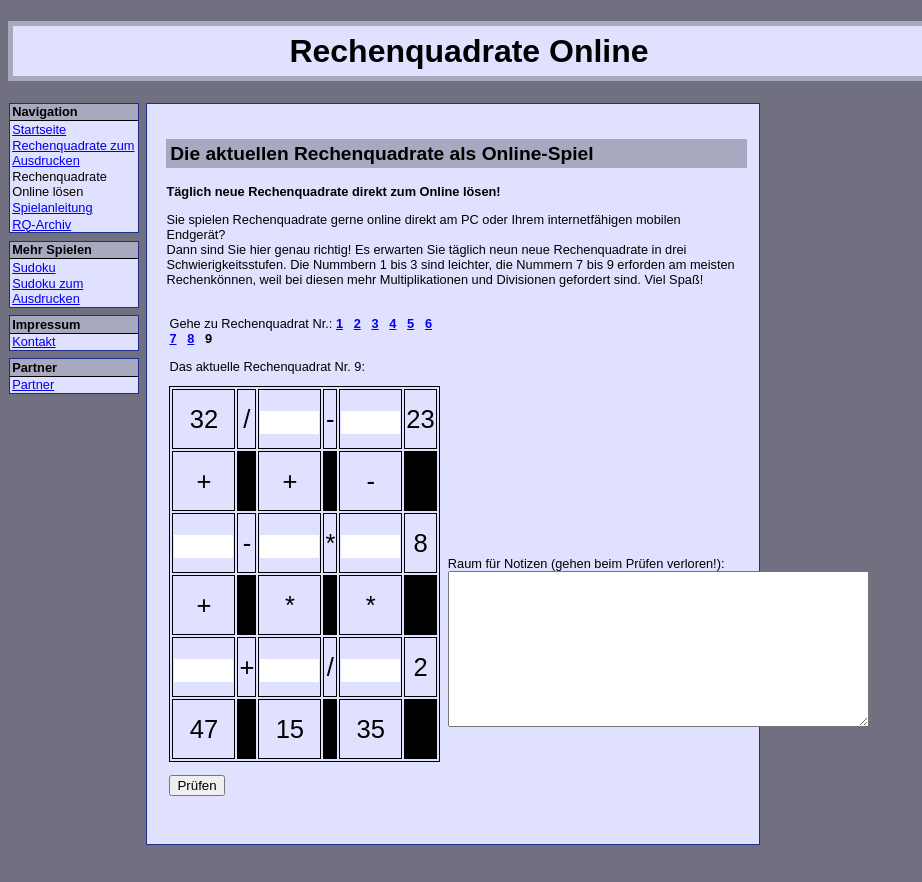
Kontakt (33, 341)
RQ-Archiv (41, 224)
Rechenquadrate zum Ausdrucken (73, 153)
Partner (33, 384)
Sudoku (33, 267)
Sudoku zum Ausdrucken (47, 291)
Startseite (39, 129)
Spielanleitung (52, 207)
